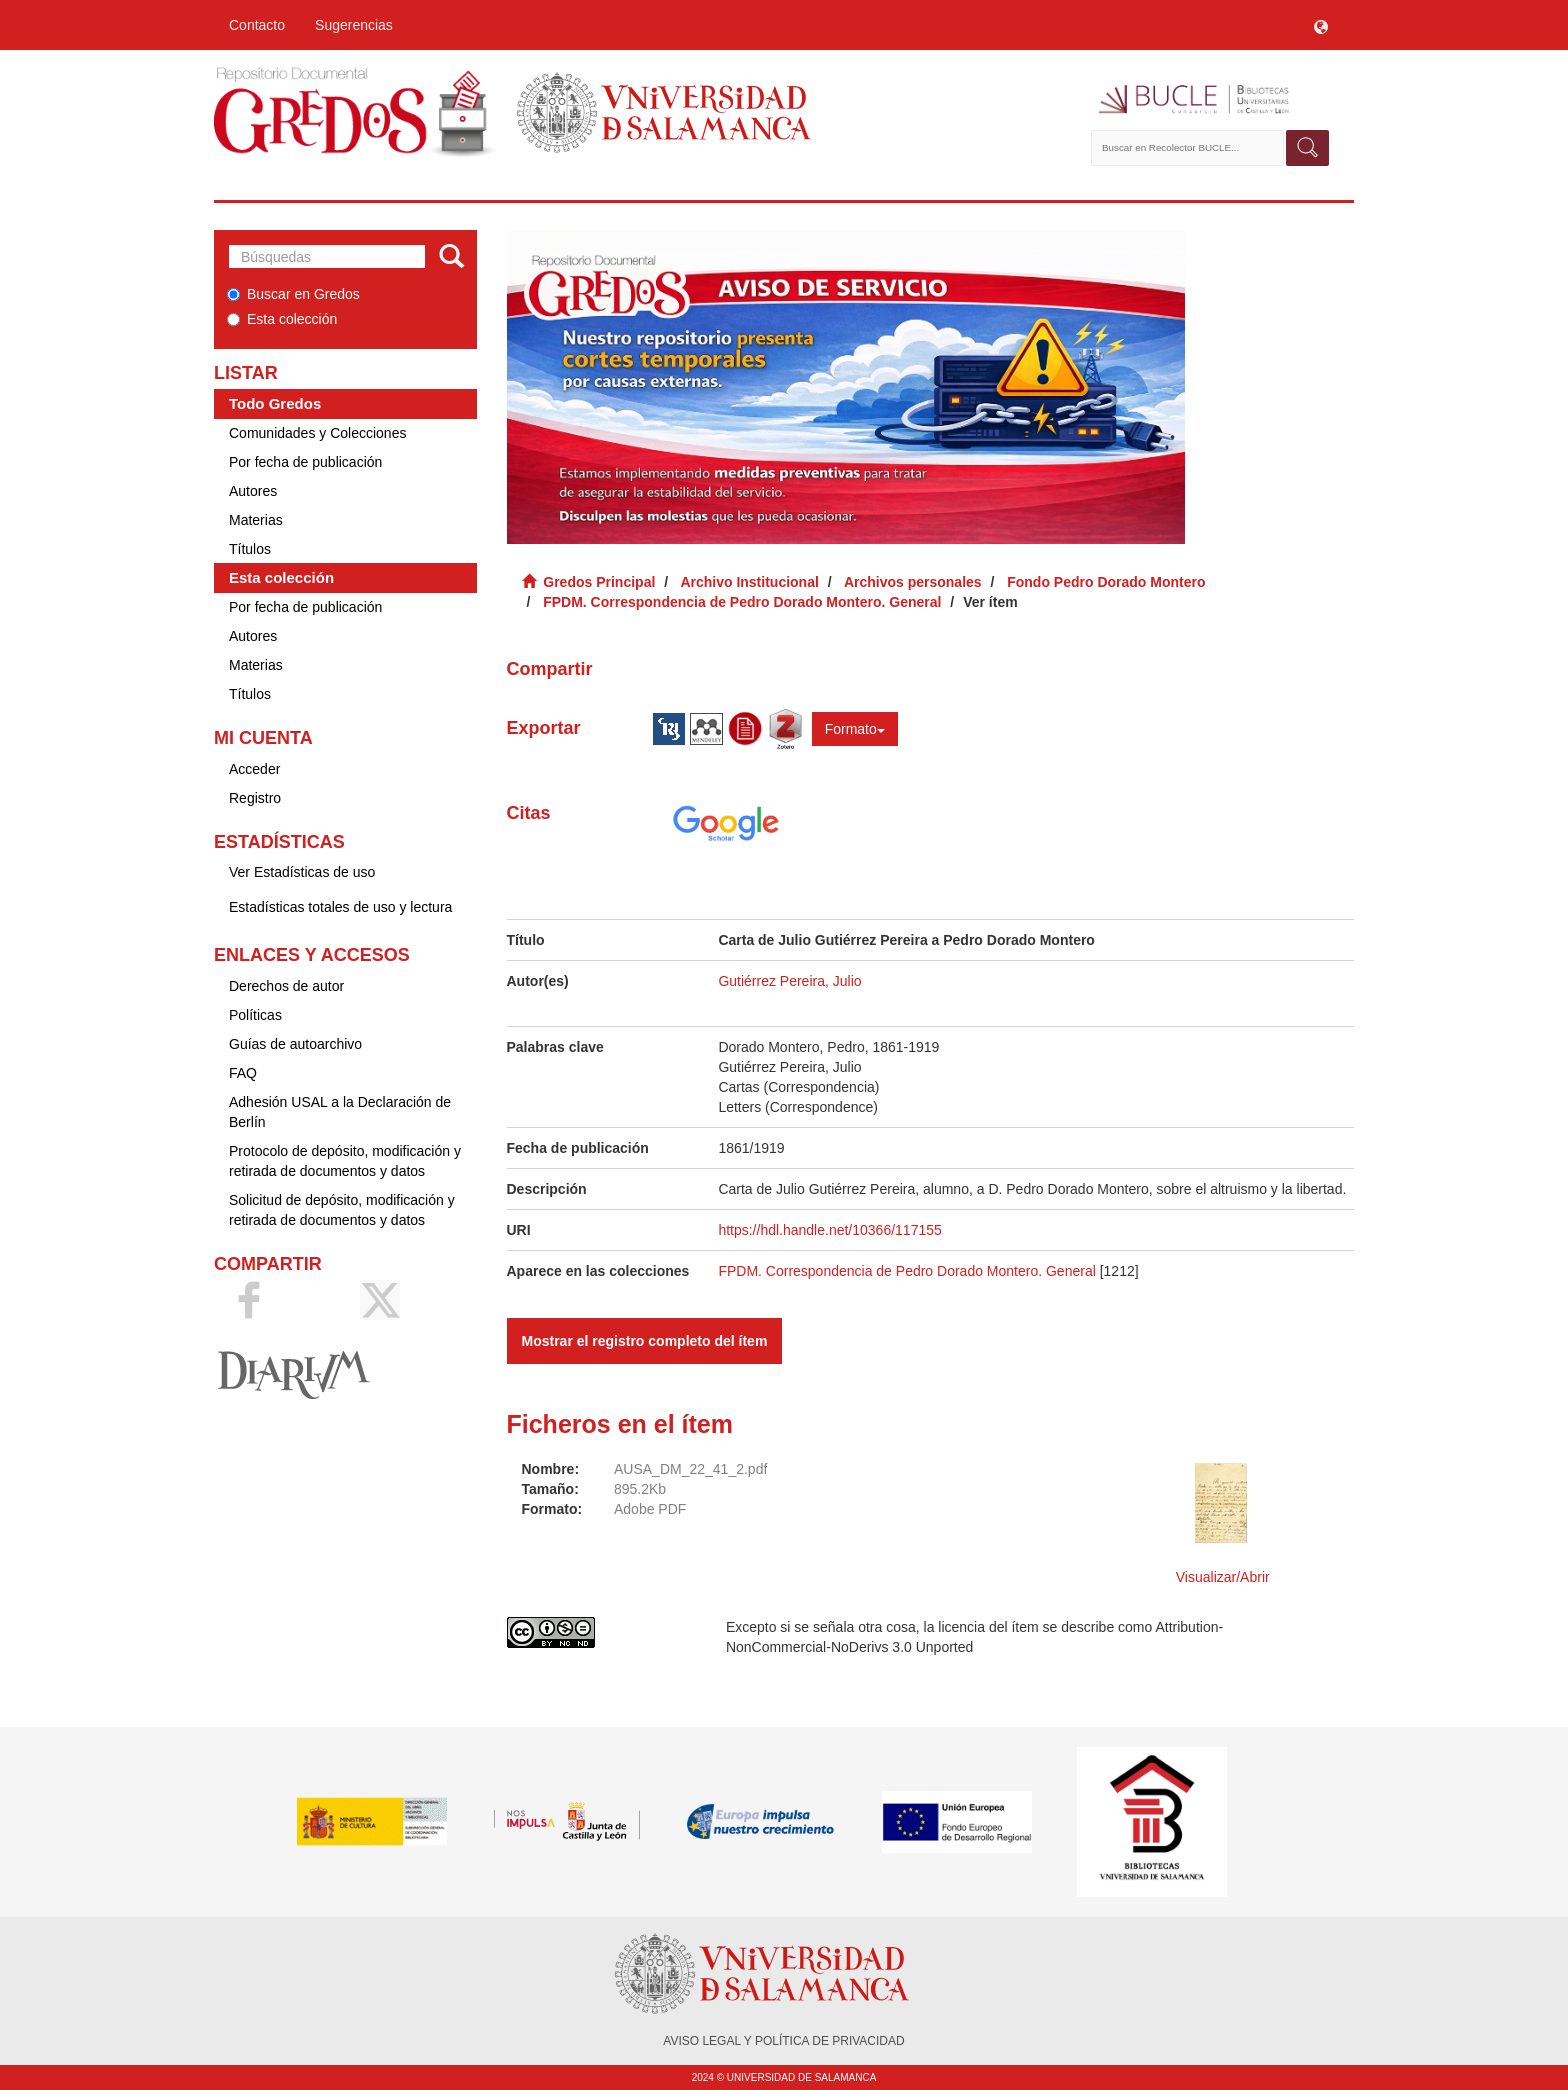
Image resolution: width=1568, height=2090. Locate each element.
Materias (256, 520)
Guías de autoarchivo (295, 1044)
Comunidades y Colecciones (317, 433)
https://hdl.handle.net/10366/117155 (829, 1230)
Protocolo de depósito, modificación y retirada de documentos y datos (345, 1161)
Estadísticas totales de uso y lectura (340, 907)
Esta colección (282, 319)
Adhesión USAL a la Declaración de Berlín (340, 1112)
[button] (1321, 25)
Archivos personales (913, 582)
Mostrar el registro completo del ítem (645, 1341)
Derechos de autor (286, 986)
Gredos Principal (599, 582)
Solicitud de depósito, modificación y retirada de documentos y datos (342, 1210)
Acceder (254, 769)
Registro (255, 798)
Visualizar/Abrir (1223, 1577)
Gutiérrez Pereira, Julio (789, 981)
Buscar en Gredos (293, 294)
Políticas (255, 1015)
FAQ (243, 1073)
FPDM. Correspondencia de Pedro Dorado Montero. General (742, 602)
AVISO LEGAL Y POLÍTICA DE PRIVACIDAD (783, 2041)
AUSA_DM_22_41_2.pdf (690, 1469)
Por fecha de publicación (305, 462)
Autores (253, 491)
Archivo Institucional (749, 582)
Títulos (250, 549)
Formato (855, 729)
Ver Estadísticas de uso (302, 872)
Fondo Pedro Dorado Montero (1106, 582)
